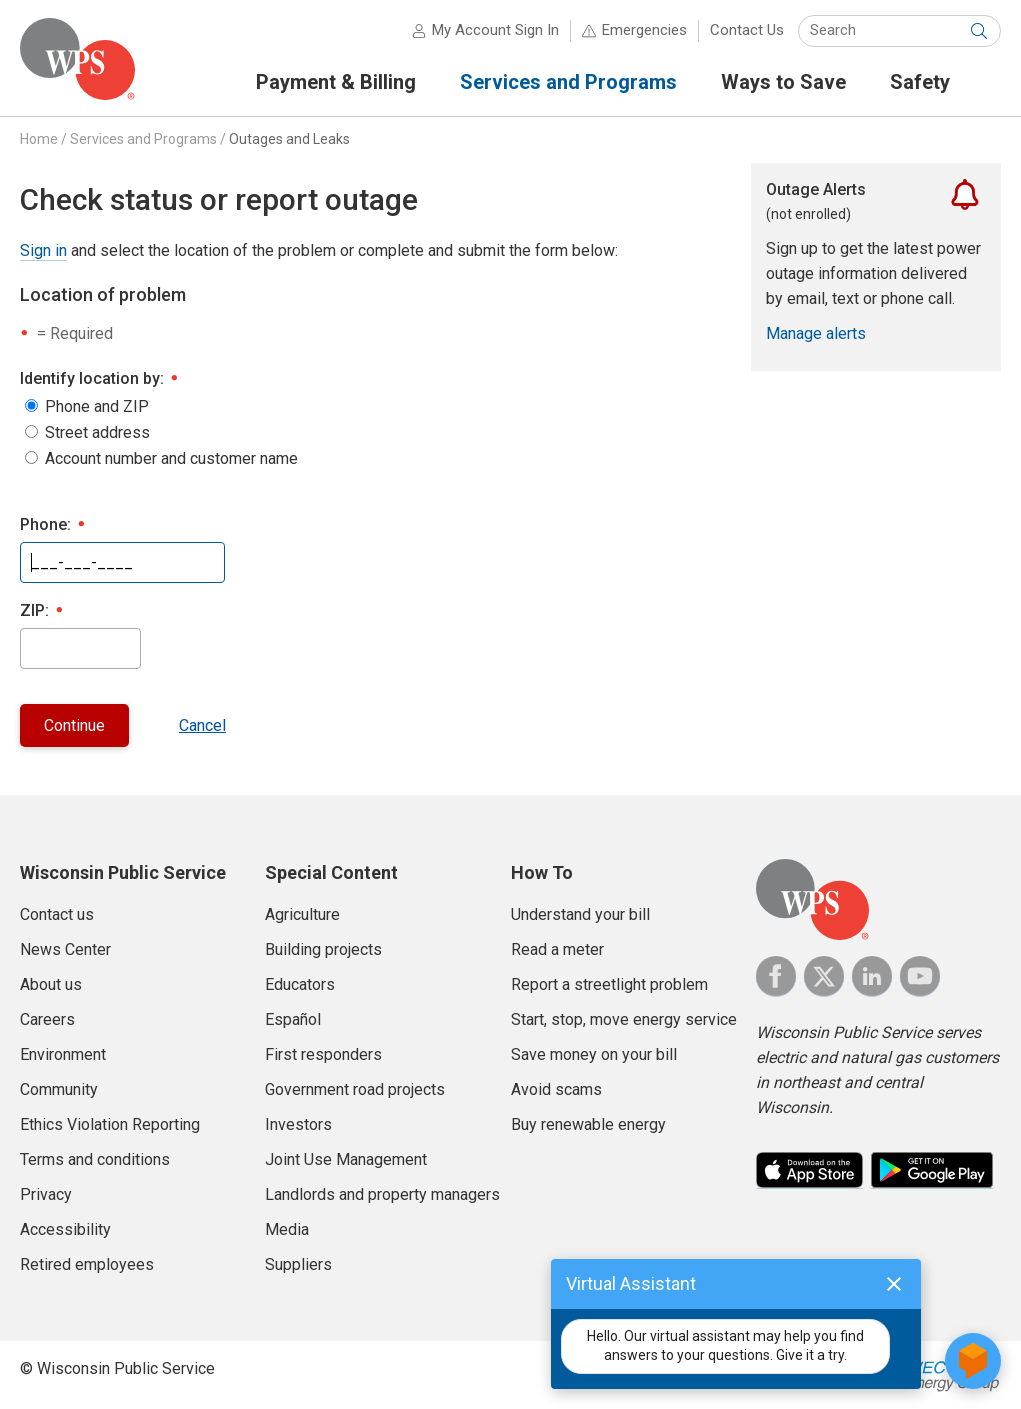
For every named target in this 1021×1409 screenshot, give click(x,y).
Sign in (43, 250)
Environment (63, 1054)
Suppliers (298, 1264)
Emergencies (644, 30)
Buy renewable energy (588, 1124)
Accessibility (65, 1229)
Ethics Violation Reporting (110, 1124)
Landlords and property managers (382, 1194)
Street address (97, 433)
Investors (298, 1124)
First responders (323, 1054)
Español (293, 1019)
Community (59, 1089)
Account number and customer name (171, 459)
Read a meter (557, 949)
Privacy (46, 1194)
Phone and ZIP (97, 407)
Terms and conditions (95, 1159)
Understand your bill (580, 914)
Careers (47, 1019)
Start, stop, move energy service (624, 1019)
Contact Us (747, 30)
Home (39, 139)
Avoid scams (556, 1089)
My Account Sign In (495, 30)
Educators (300, 984)
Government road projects (355, 1089)
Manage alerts (816, 333)
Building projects (323, 949)
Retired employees (87, 1264)
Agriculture (302, 914)
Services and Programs (143, 139)
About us (51, 984)
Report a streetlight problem (609, 984)
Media (287, 1229)
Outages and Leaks (289, 139)
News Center (65, 949)
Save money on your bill (594, 1054)
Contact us (57, 914)
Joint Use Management (346, 1159)
